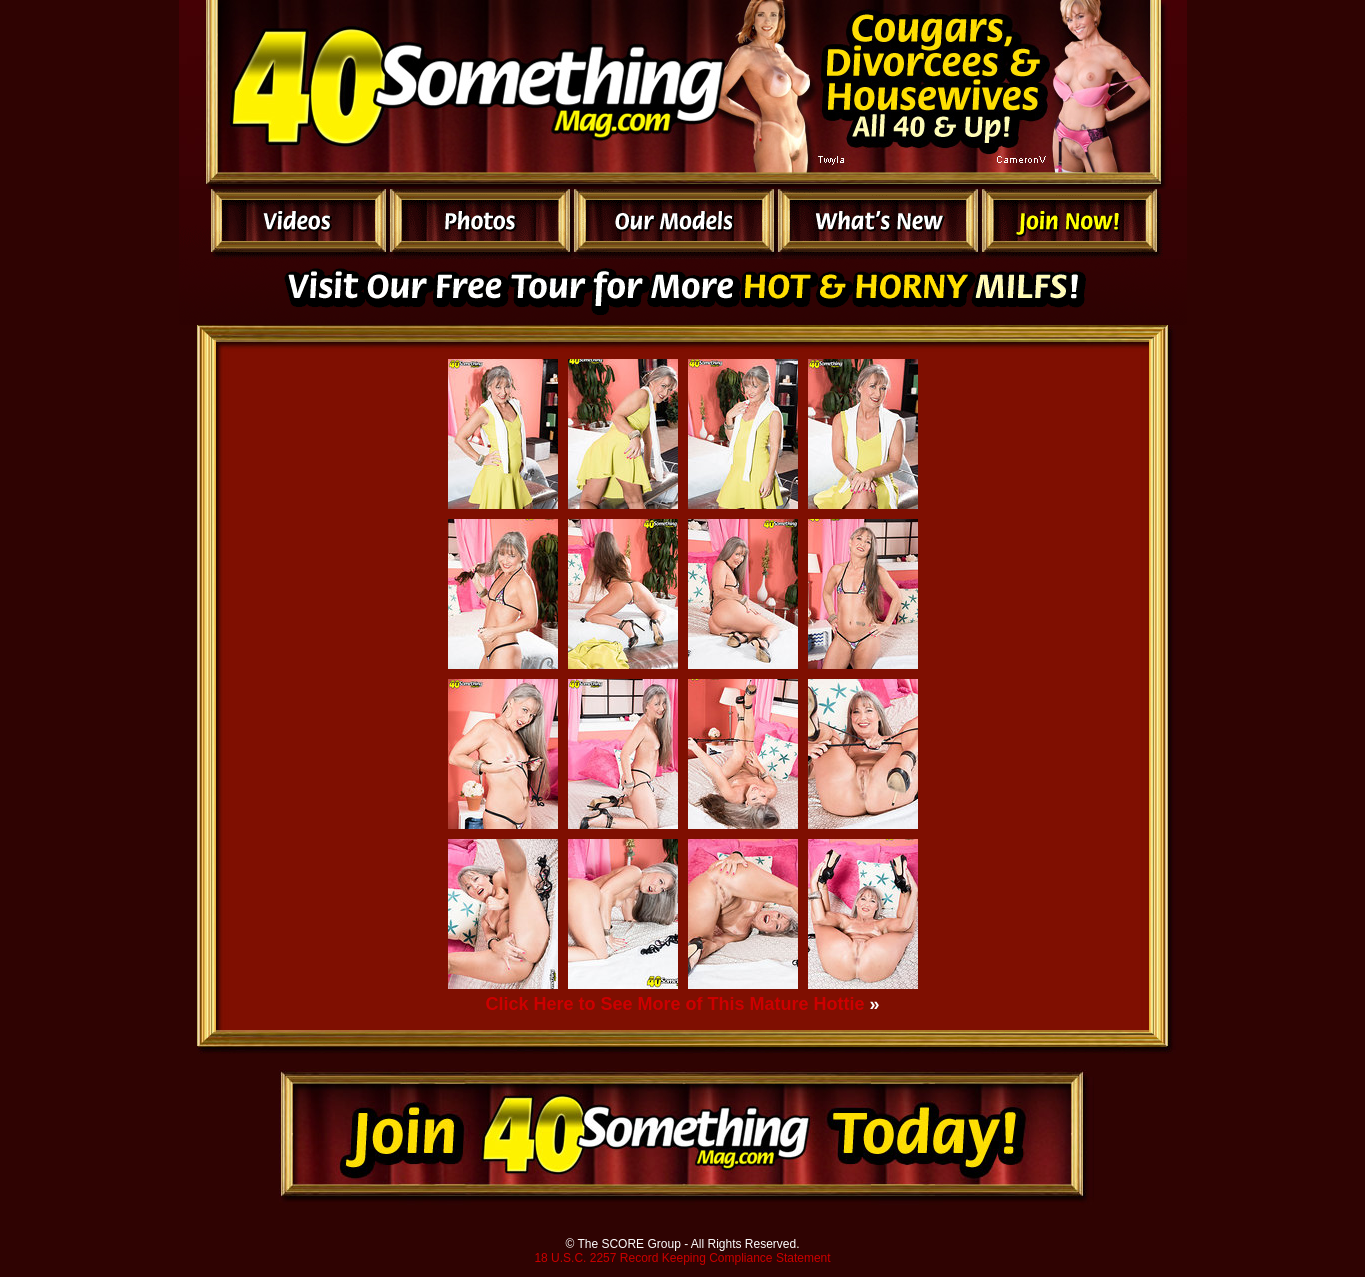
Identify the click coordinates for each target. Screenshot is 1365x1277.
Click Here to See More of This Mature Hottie (674, 1004)
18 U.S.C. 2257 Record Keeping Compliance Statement (682, 1258)
